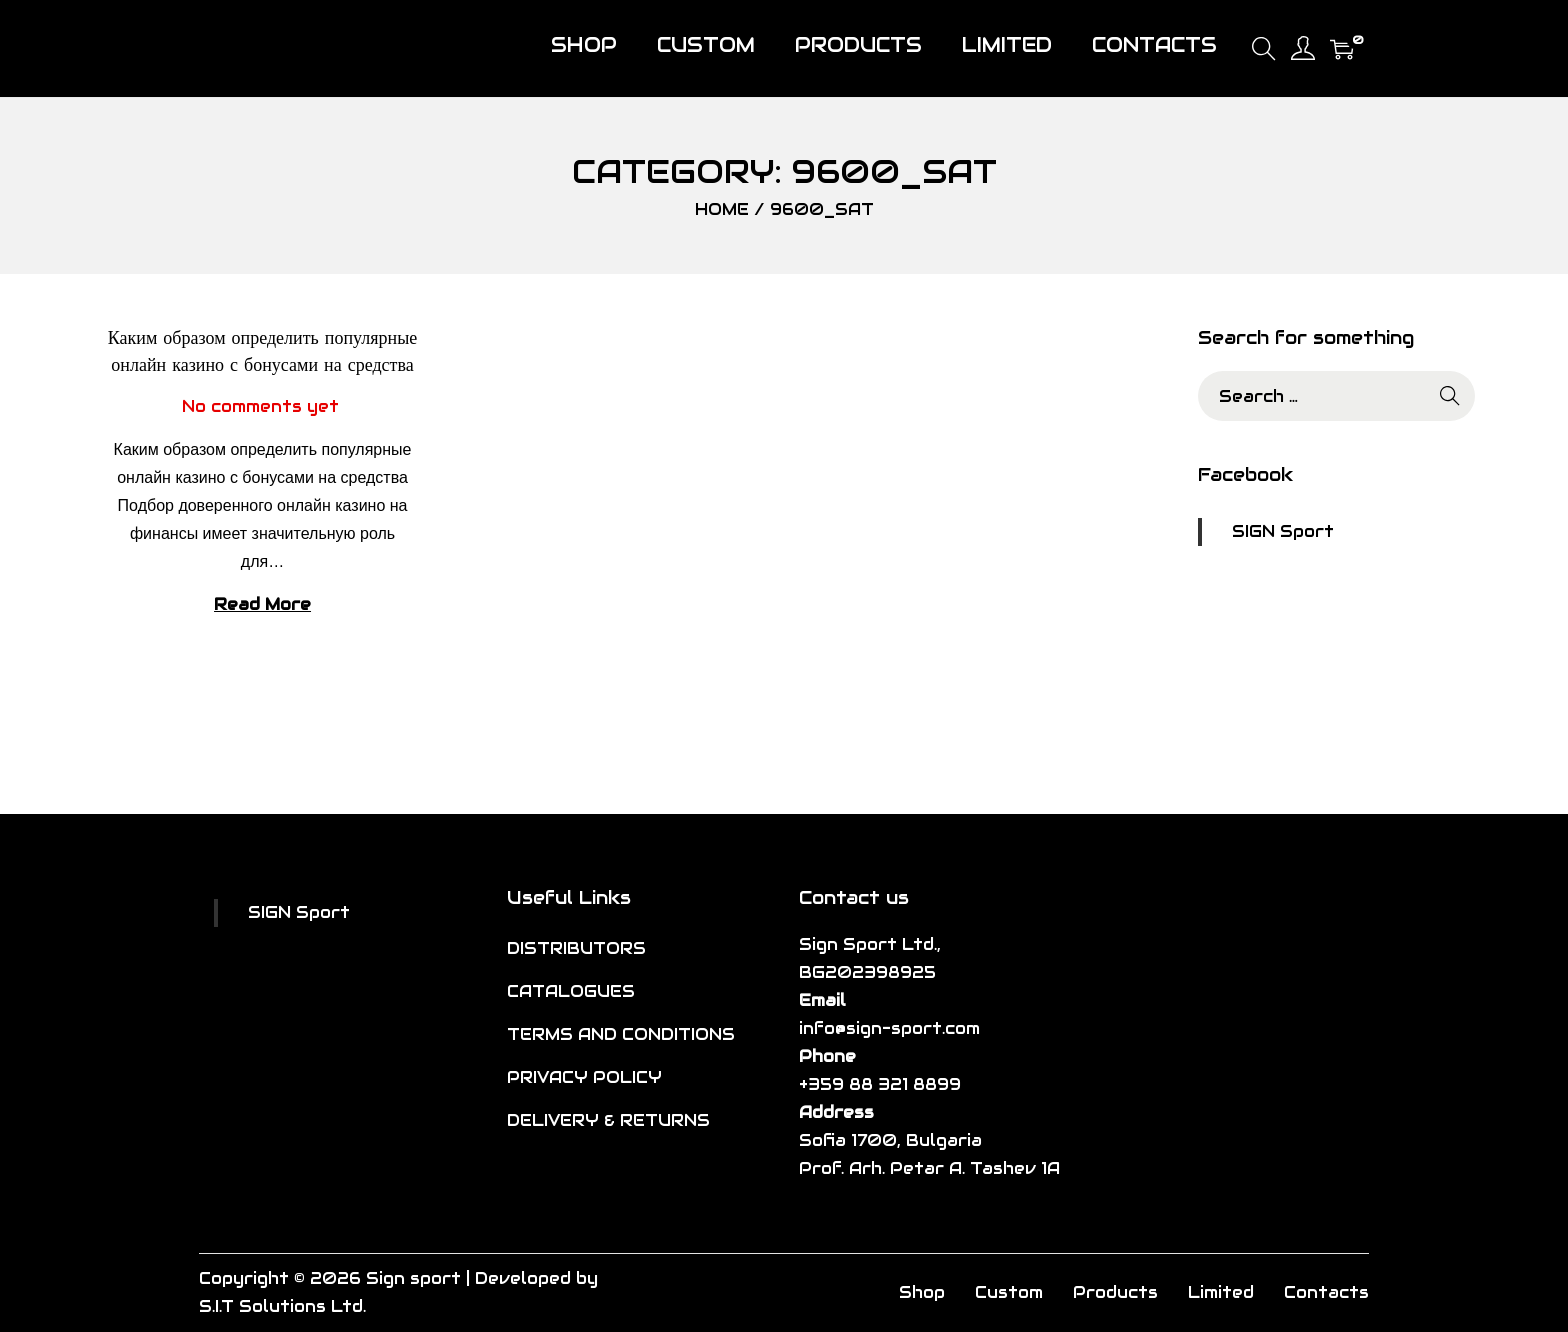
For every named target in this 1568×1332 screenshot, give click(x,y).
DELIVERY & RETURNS (608, 1120)
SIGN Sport (1283, 531)
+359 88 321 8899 (880, 1084)
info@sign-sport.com (889, 1028)
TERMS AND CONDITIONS (621, 1034)
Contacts (1326, 1292)
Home (722, 209)
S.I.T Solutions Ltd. (282, 1306)
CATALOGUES (571, 991)
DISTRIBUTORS (576, 948)
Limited (1221, 1292)
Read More (262, 604)
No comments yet (260, 406)
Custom (1009, 1292)
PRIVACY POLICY (584, 1077)
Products (1115, 1292)
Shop (922, 1292)
